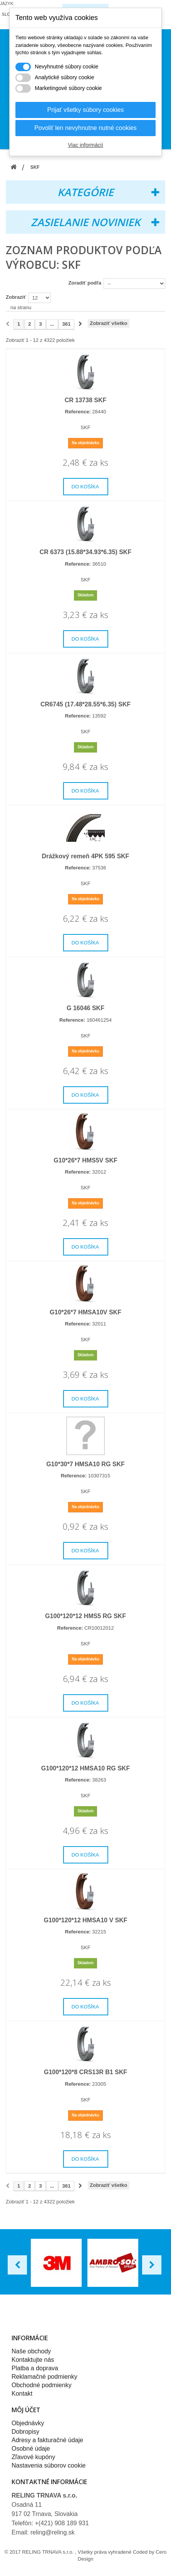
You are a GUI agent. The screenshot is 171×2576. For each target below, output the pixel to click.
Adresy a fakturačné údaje (47, 2440)
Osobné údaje (31, 2448)
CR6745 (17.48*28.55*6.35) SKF (85, 704)
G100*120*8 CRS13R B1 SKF (85, 2072)
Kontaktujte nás (33, 2359)
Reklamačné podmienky (44, 2376)
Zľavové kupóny (33, 2457)
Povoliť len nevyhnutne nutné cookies (85, 128)
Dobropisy (25, 2431)
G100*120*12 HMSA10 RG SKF (85, 1768)
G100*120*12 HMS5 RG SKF (85, 1616)
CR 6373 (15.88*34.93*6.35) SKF (85, 552)
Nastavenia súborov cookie (49, 2465)
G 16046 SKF (85, 1008)
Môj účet (26, 2410)
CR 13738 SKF (86, 400)
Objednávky (28, 2423)
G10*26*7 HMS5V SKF (85, 1160)
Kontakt (22, 2393)
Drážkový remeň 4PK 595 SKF (85, 856)
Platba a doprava (35, 2368)
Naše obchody (31, 2351)
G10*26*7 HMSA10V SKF (85, 1312)
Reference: (78, 412)
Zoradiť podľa (84, 283)
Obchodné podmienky (42, 2385)
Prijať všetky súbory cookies (85, 110)
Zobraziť (16, 297)
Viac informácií (85, 145)
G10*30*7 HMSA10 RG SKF (85, 1464)
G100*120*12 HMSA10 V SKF (85, 1920)
